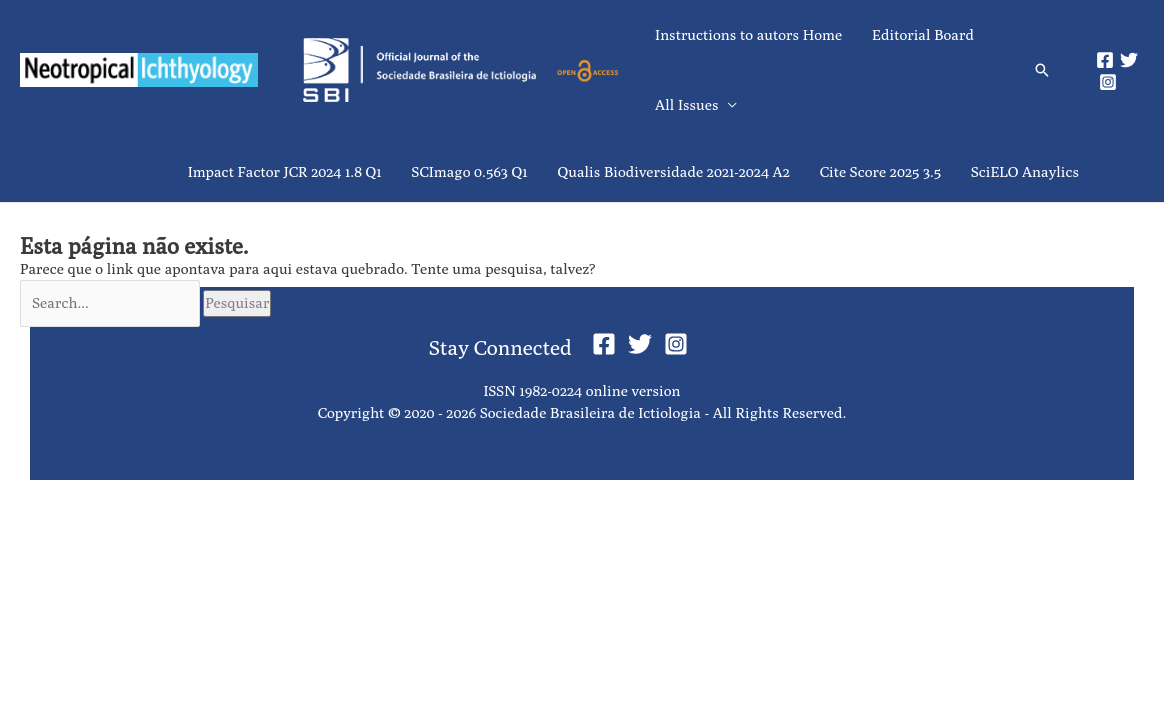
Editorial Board (923, 34)
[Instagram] (1108, 82)
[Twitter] (1129, 60)
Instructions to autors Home (748, 34)
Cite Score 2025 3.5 (880, 171)
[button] (1042, 70)
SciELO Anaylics (1025, 171)
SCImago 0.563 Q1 (470, 171)
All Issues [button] (686, 104)
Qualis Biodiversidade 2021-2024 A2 (674, 171)
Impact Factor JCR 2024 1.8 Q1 (285, 171)
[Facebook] (1105, 60)
